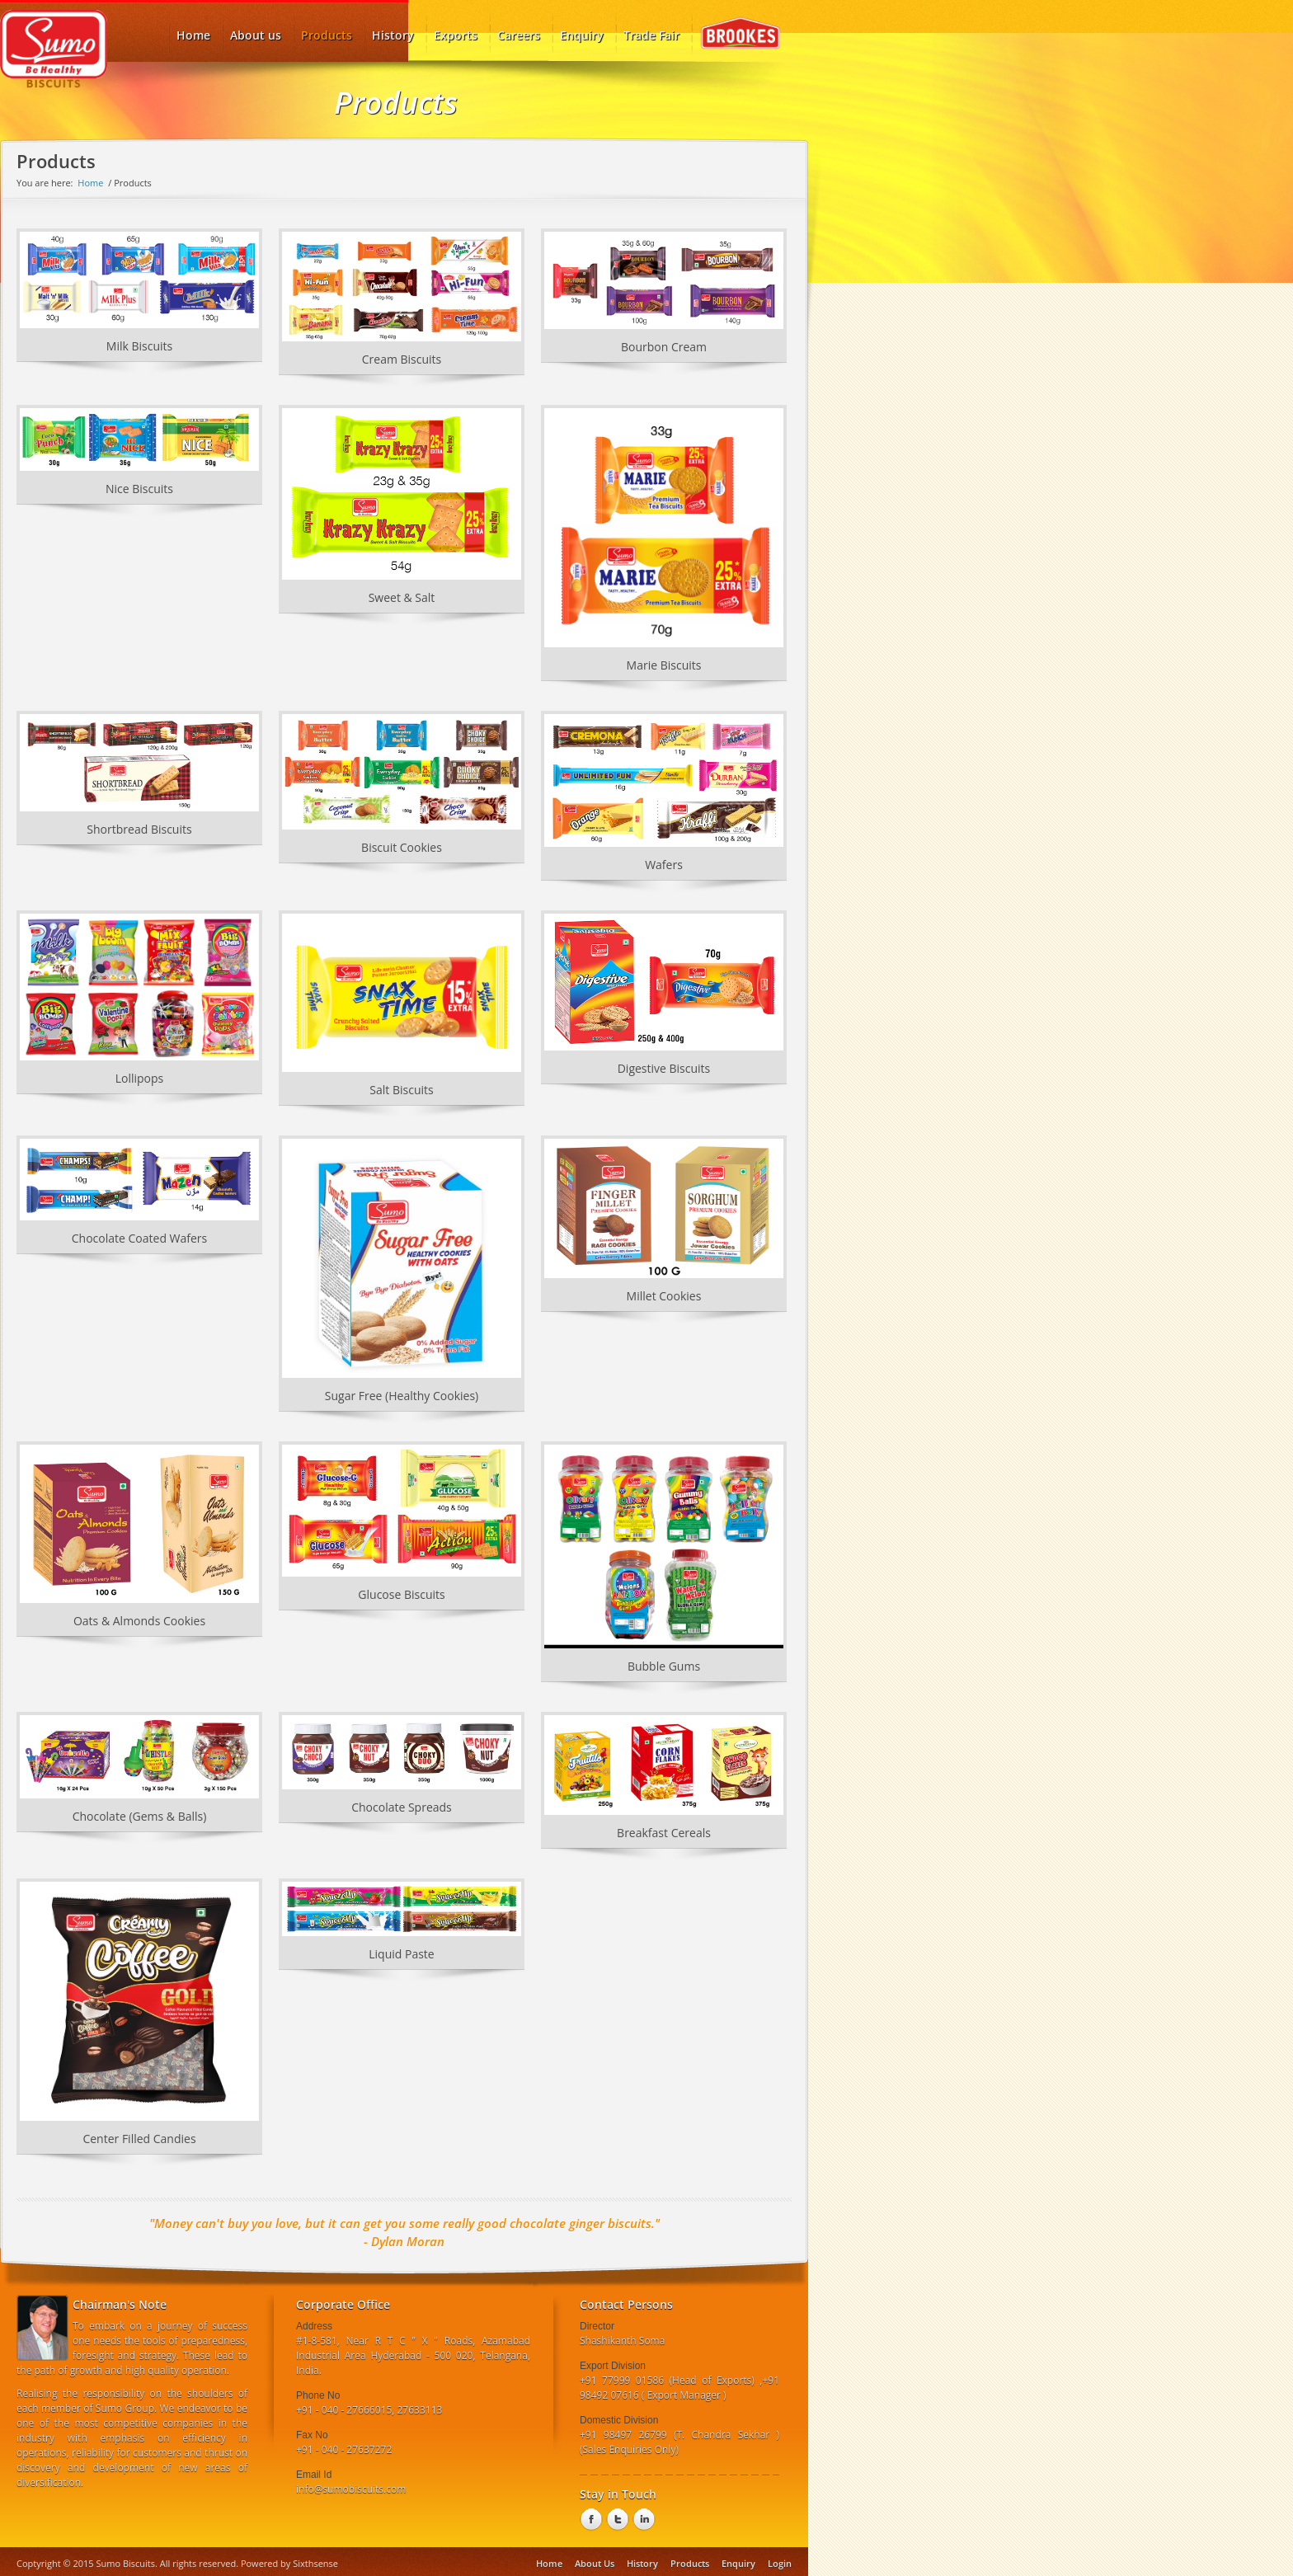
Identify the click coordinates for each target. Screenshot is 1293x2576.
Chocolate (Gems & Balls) (140, 1816)
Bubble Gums (664, 1666)
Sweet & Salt (402, 597)
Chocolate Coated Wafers (140, 1238)
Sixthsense (315, 2563)
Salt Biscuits (401, 1090)
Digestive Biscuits (664, 1068)
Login (780, 2563)
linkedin (642, 2519)
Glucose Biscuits (401, 1594)
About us (255, 35)
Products (326, 29)
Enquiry (582, 35)
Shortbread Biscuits (139, 829)
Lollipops (139, 1078)
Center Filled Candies (138, 2138)
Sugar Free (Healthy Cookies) (401, 1395)
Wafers (664, 864)
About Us (594, 2563)
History (393, 35)
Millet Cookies (664, 1296)
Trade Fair (651, 35)
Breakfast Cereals (664, 1832)
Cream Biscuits (402, 359)
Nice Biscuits (139, 488)
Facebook (589, 2519)
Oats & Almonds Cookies (139, 1621)
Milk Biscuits (139, 346)
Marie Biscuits (664, 665)
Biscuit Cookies (401, 847)
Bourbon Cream (664, 347)
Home (90, 182)
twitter (616, 2519)
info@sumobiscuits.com (351, 2489)
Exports (455, 35)
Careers (518, 35)
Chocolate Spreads (401, 1807)
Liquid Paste (401, 1954)
